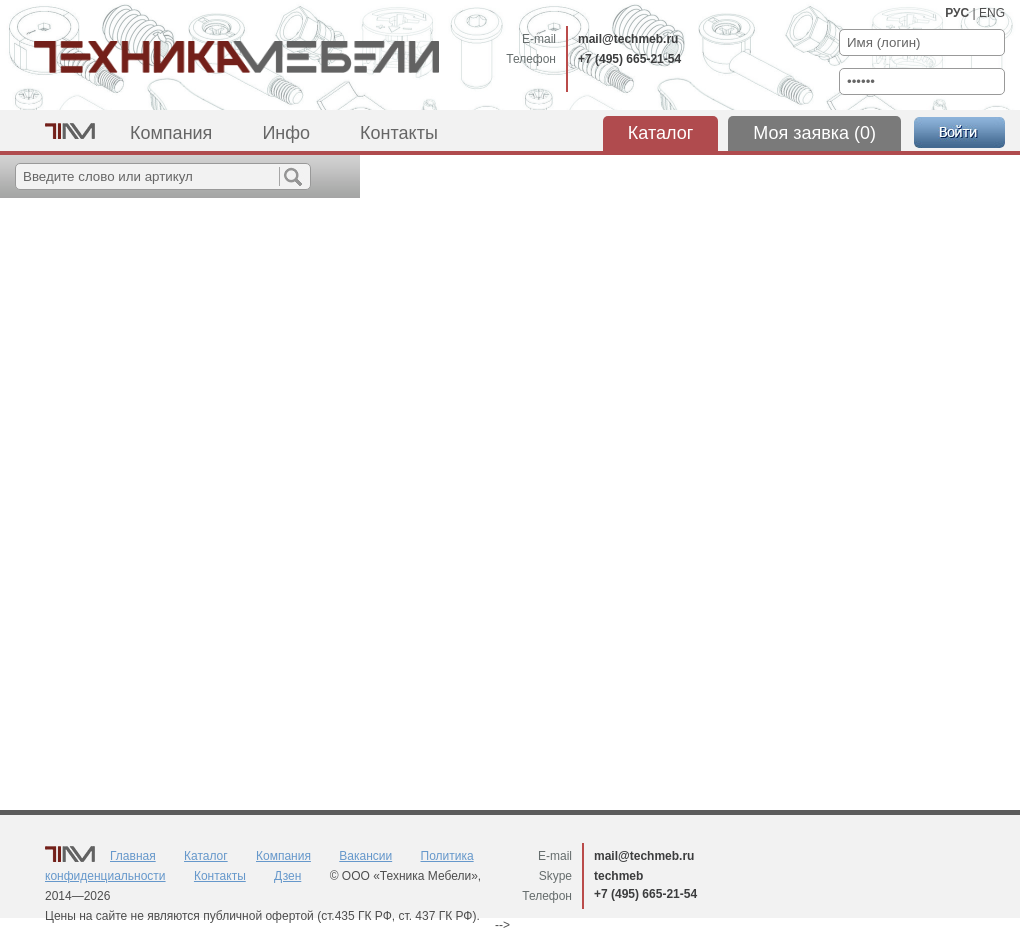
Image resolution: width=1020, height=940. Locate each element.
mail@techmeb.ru (628, 39)
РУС (957, 13)
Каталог (660, 133)
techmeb (618, 876)
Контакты (399, 133)
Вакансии (365, 856)
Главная (133, 856)
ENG (992, 13)
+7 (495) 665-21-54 (629, 59)
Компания (171, 133)
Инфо (286, 133)
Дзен (287, 876)
